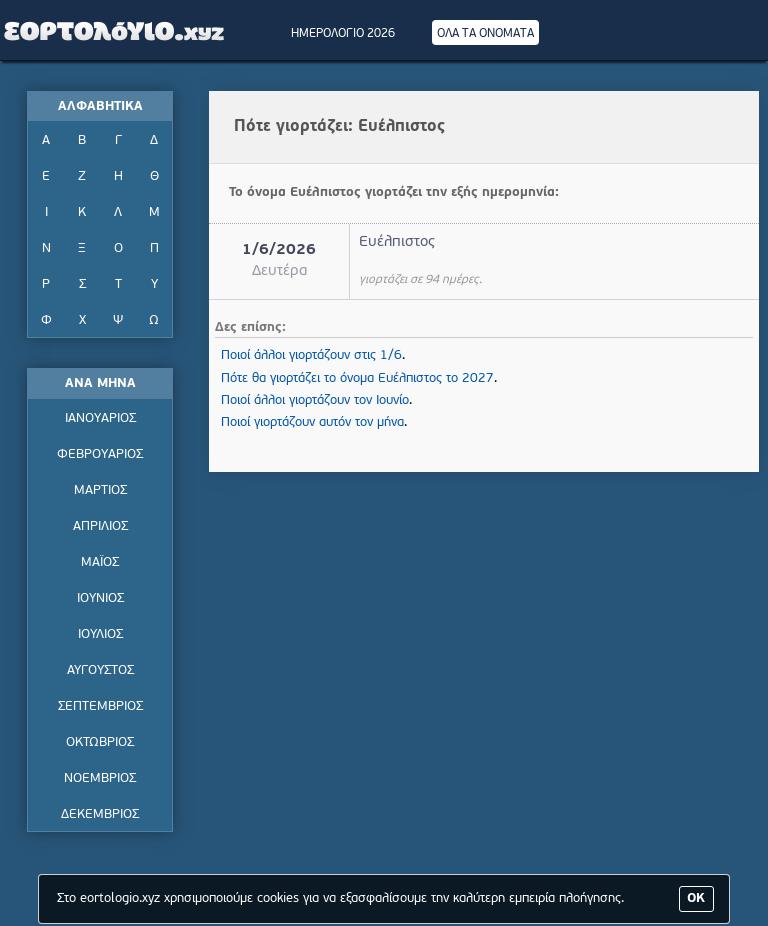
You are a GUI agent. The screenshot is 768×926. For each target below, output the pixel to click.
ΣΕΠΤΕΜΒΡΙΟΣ (100, 706)
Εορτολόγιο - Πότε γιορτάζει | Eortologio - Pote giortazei (115, 30)
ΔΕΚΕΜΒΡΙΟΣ (100, 814)
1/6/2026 (279, 250)
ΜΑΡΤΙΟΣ (100, 490)
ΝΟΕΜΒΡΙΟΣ (100, 778)
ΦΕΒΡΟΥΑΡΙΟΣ (100, 454)
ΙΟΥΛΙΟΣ (100, 634)
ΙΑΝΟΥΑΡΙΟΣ (100, 418)
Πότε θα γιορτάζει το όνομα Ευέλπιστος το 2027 (357, 378)
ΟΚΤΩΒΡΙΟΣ (100, 742)
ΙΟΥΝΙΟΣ (100, 598)
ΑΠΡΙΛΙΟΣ (100, 526)
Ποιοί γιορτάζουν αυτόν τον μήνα (312, 422)
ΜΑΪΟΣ (100, 562)
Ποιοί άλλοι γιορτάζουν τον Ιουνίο (315, 400)
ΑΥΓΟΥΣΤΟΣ (100, 670)
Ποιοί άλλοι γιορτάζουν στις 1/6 (311, 355)
